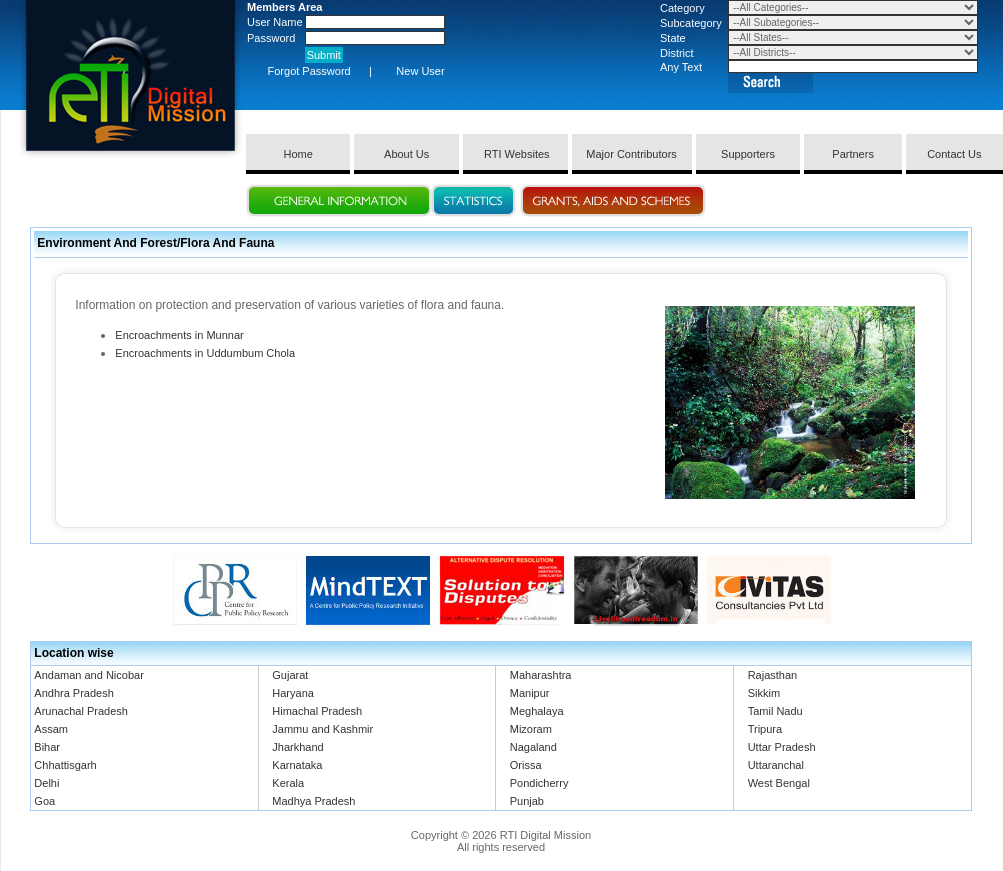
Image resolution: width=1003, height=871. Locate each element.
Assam (51, 729)
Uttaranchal (776, 765)
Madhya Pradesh (313, 801)
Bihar (47, 747)
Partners (853, 154)
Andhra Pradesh (74, 693)
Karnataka (297, 765)
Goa (44, 801)
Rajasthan (773, 675)
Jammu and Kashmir (322, 729)
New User (420, 71)
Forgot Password (309, 71)
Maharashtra (541, 675)
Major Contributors (631, 154)
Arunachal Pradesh (81, 711)
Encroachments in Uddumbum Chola (205, 353)
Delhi (46, 783)
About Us (406, 154)
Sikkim (764, 693)
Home (298, 154)
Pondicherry (539, 783)
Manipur (530, 693)
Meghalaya (537, 711)
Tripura (765, 729)
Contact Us (954, 154)
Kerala (288, 783)
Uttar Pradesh (782, 747)
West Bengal (779, 783)
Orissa (526, 765)
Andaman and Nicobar (88, 675)
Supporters (748, 154)
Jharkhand (297, 747)
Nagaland (533, 747)
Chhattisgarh (65, 765)
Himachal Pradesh (317, 711)
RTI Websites (515, 154)
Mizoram (531, 729)
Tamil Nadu (775, 711)
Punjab (527, 801)
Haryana (293, 693)
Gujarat (290, 675)
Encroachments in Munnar (179, 335)
